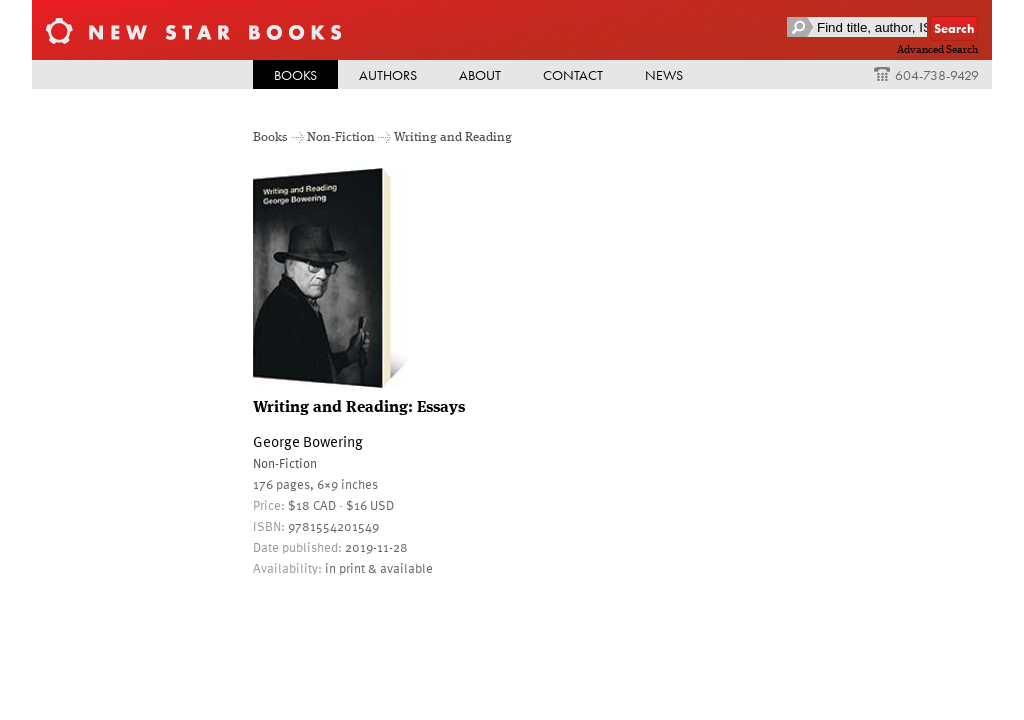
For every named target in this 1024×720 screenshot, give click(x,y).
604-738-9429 (926, 75)
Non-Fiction (341, 137)
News (664, 75)
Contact (573, 75)
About (480, 75)
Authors (388, 75)
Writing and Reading (453, 137)
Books (295, 75)
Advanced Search (937, 50)
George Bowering (308, 441)
